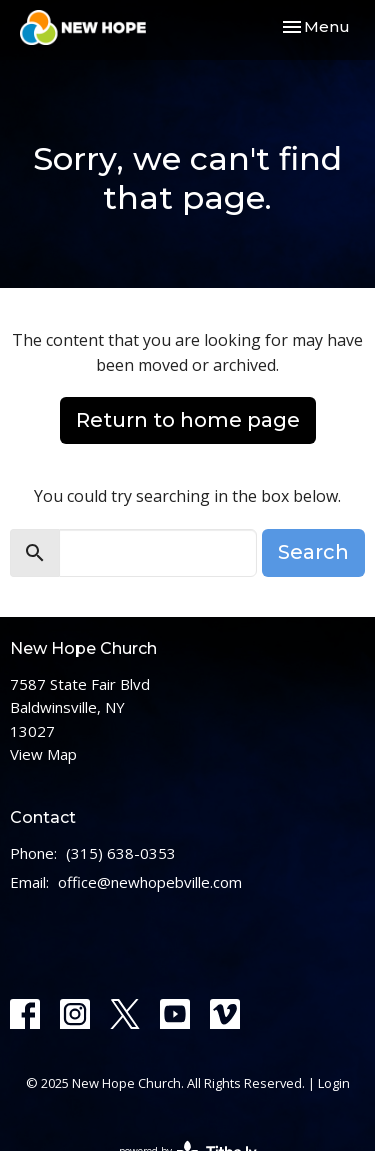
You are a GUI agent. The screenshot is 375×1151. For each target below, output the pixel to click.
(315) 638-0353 (121, 853)
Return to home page (188, 420)
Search (313, 552)
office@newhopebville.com (150, 882)
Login (334, 1083)
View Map (43, 754)
